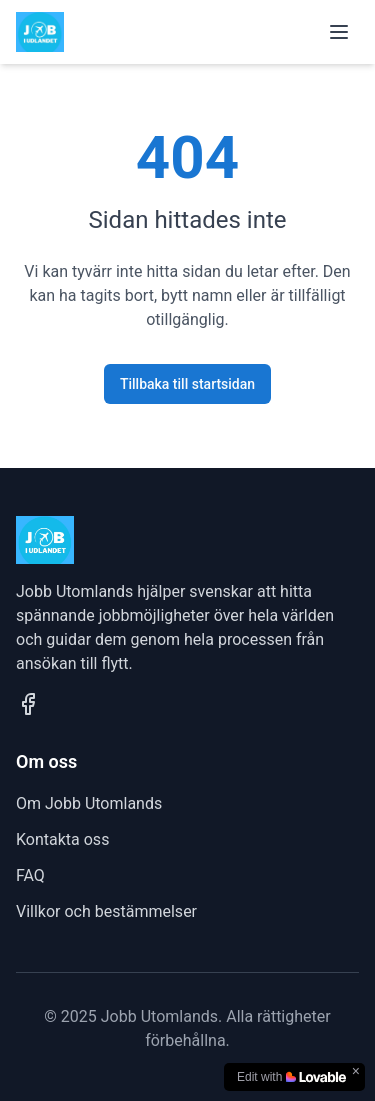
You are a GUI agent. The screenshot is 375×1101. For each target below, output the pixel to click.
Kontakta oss (62, 839)
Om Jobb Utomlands (89, 803)
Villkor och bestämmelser (106, 911)
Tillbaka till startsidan (187, 384)
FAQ (30, 875)
